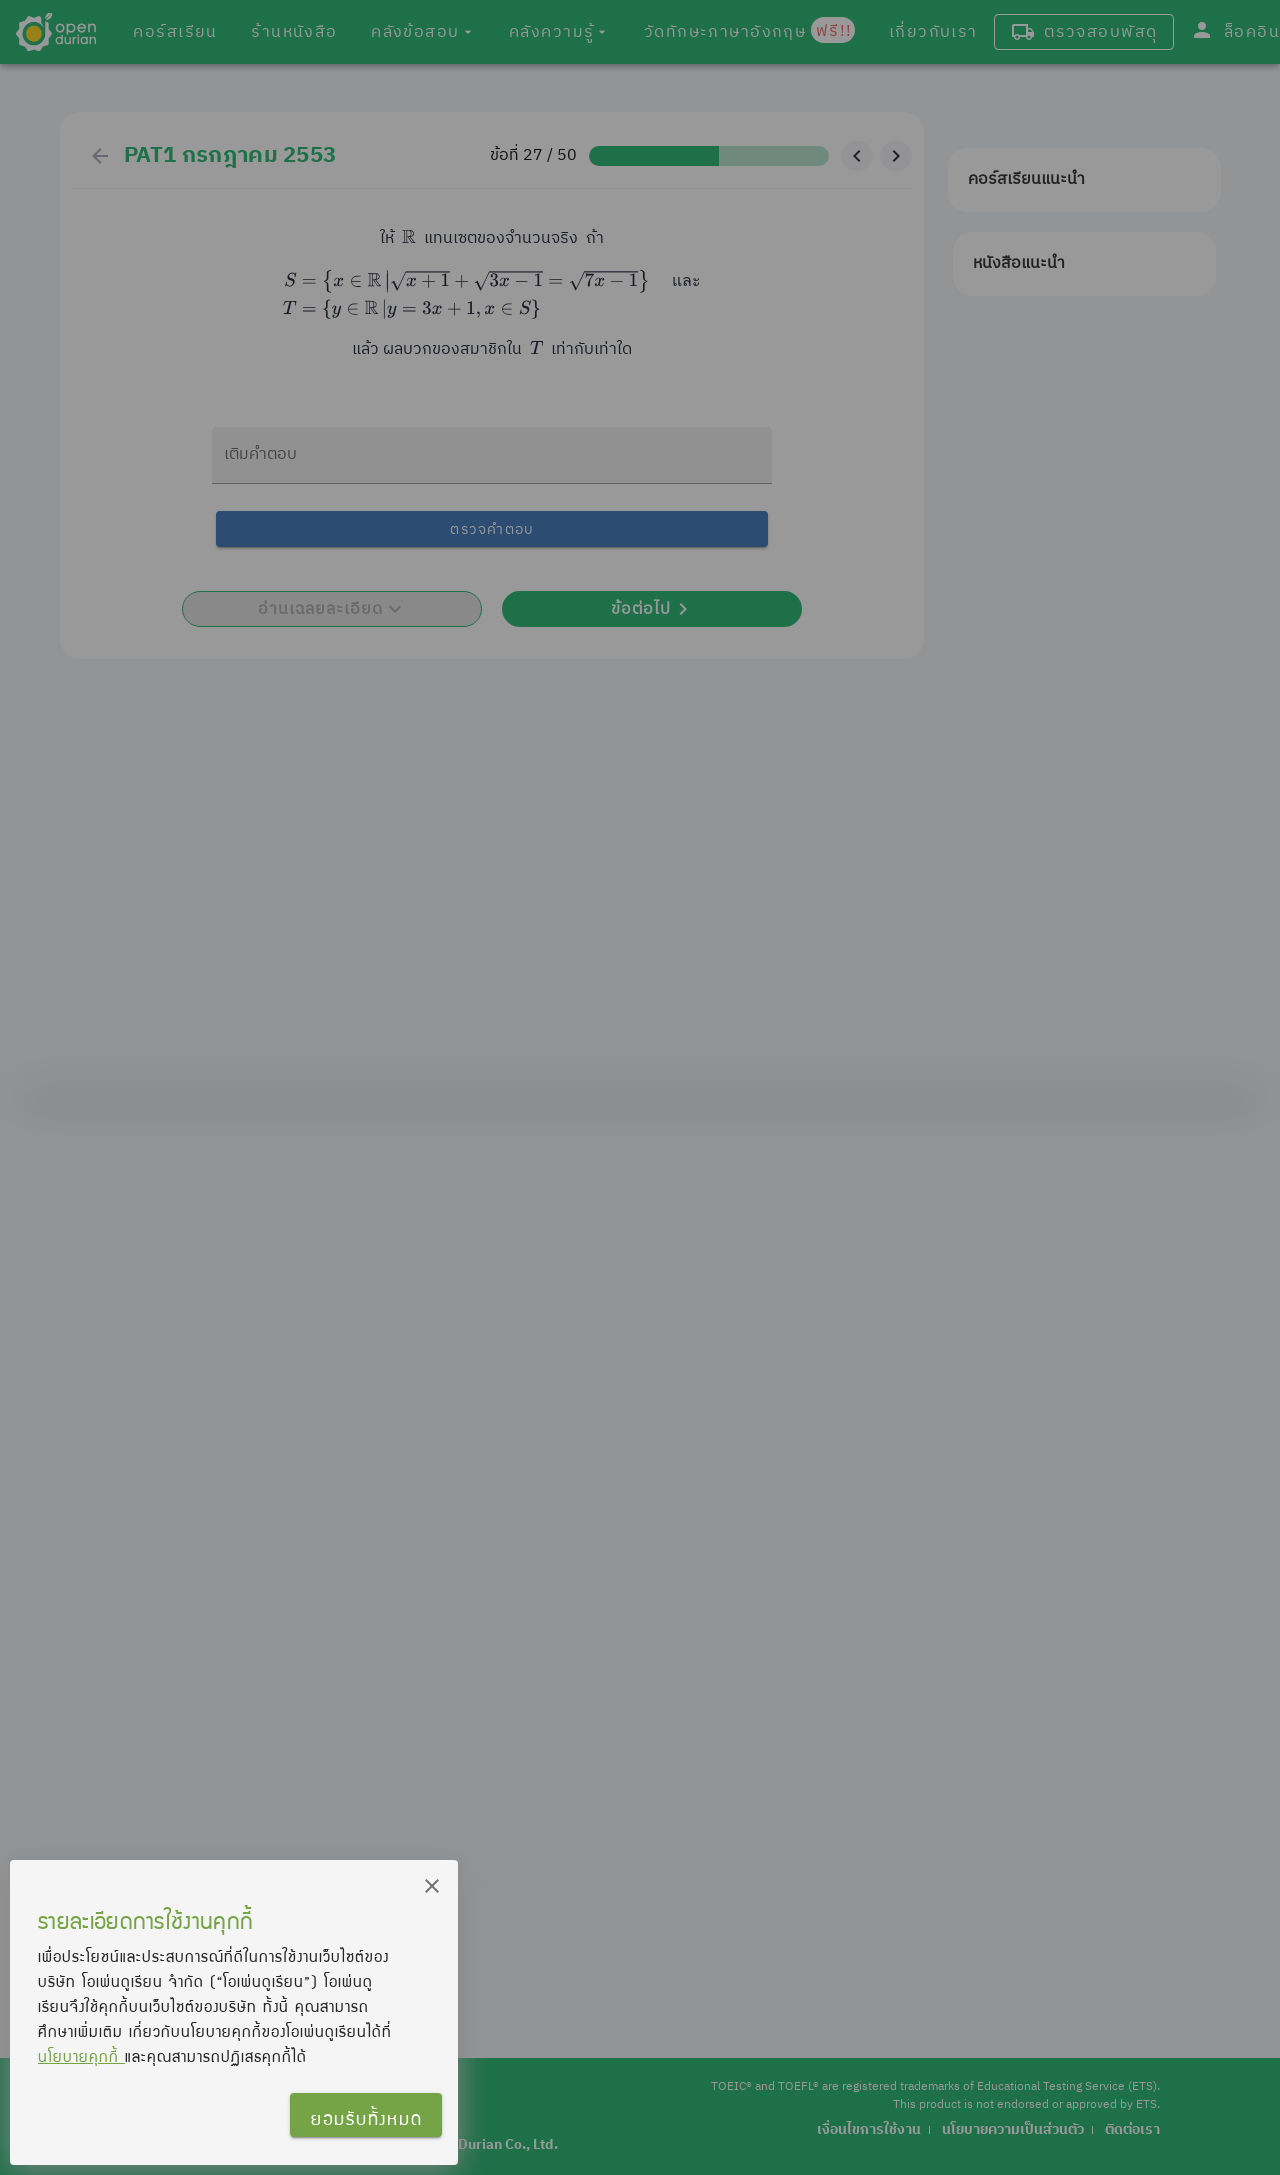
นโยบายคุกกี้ (81, 2056)
